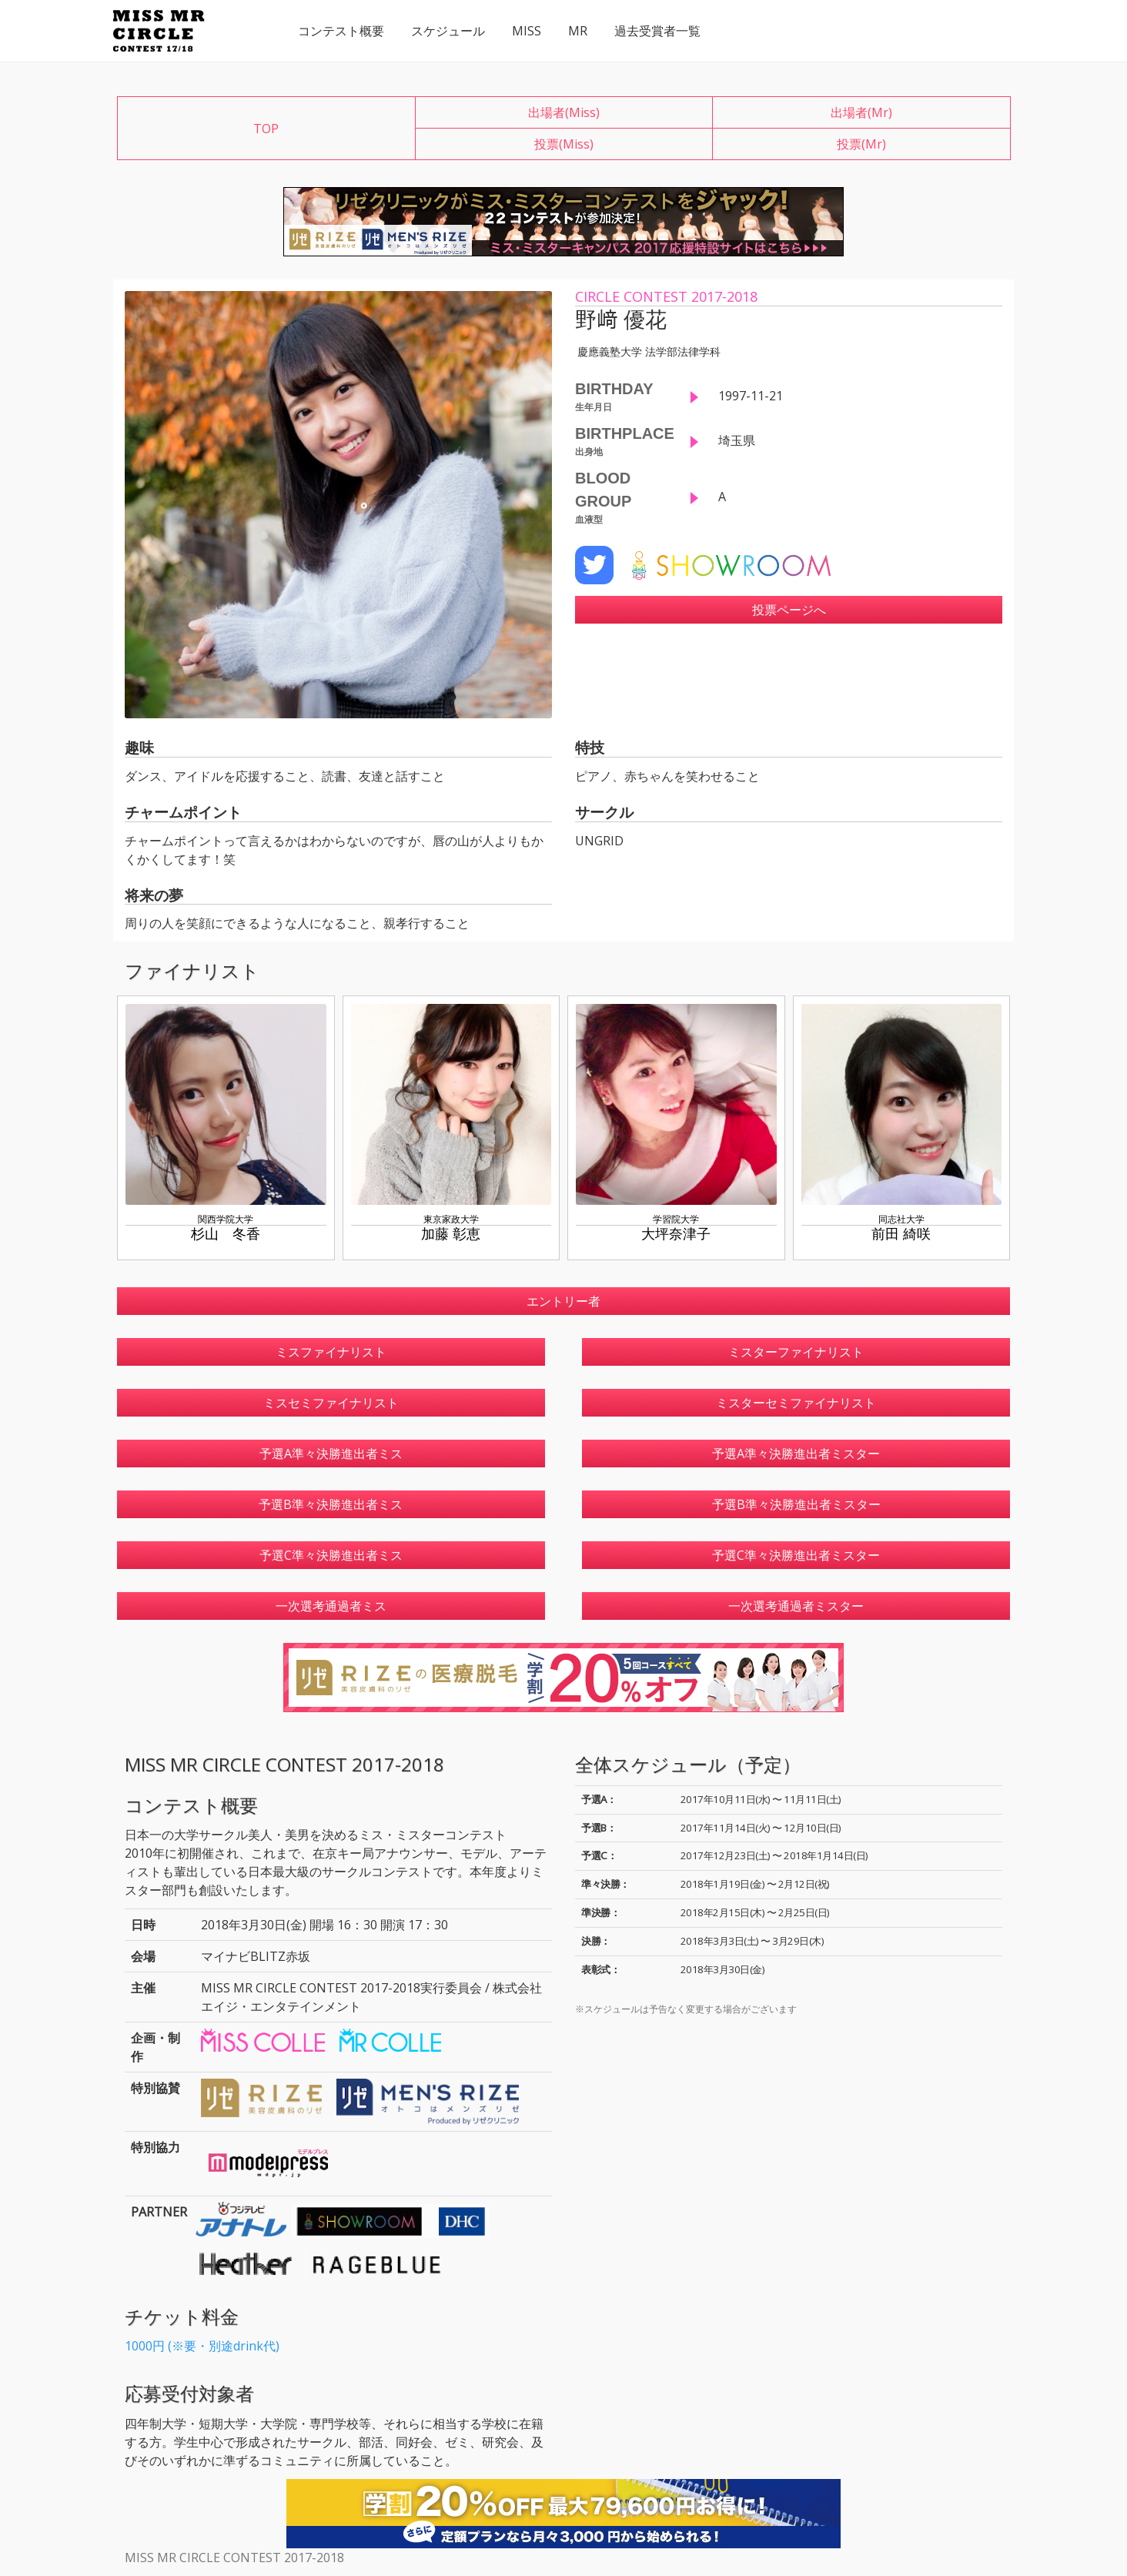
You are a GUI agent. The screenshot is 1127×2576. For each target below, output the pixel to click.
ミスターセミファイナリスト (796, 1402)
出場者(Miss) (564, 112)
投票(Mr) (861, 143)
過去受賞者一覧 (657, 30)
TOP (266, 128)
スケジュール (448, 30)
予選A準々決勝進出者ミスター (796, 1453)
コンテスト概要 (341, 30)
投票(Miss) (564, 143)
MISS (526, 30)
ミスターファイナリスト (796, 1351)
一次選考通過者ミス (331, 1605)
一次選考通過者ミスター (796, 1605)
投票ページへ (789, 609)
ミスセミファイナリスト (331, 1402)
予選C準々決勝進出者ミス (331, 1555)
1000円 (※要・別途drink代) (202, 2345)
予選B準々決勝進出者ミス (331, 1504)
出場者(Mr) (861, 112)
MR (577, 30)
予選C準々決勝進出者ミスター (796, 1555)
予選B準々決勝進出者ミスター (796, 1504)
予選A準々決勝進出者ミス (331, 1453)
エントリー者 (563, 1301)
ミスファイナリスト (331, 1351)
